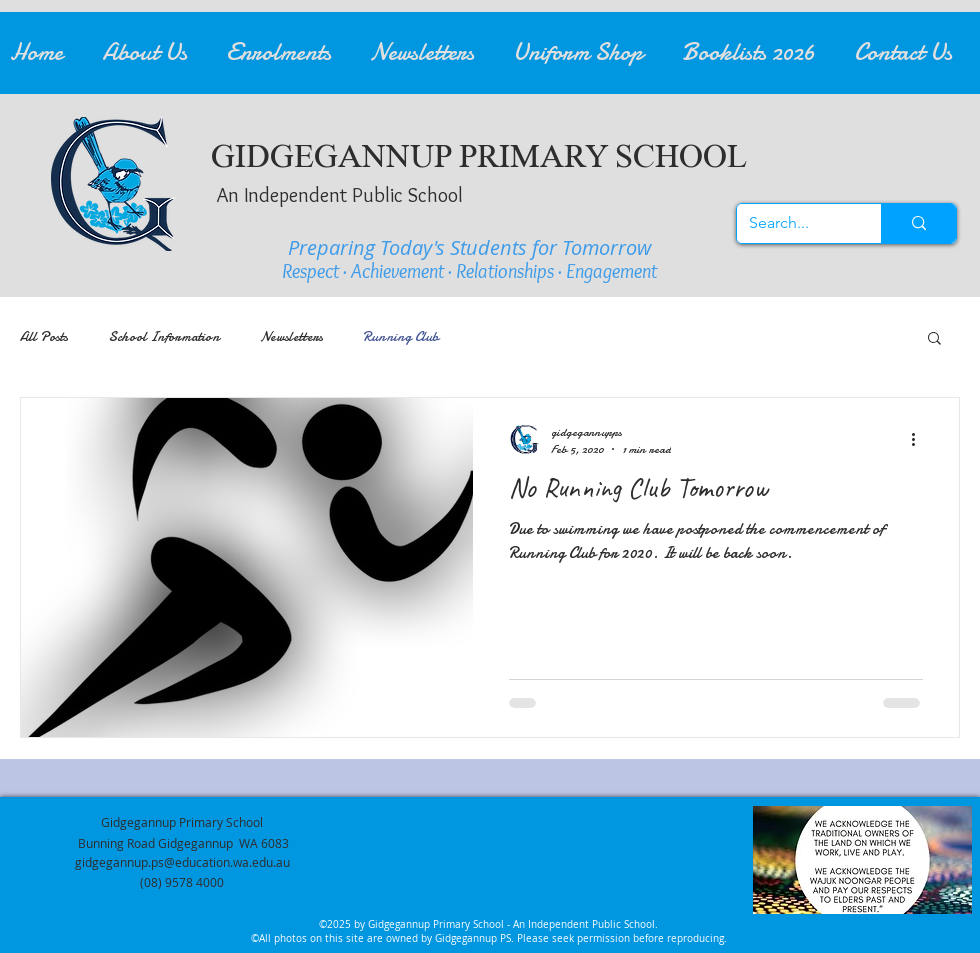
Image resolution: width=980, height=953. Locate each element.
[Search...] (794, 223)
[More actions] (920, 440)
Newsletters (291, 336)
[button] (154, 53)
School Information (164, 336)
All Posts (44, 336)
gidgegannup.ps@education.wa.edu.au (182, 862)
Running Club (400, 336)
